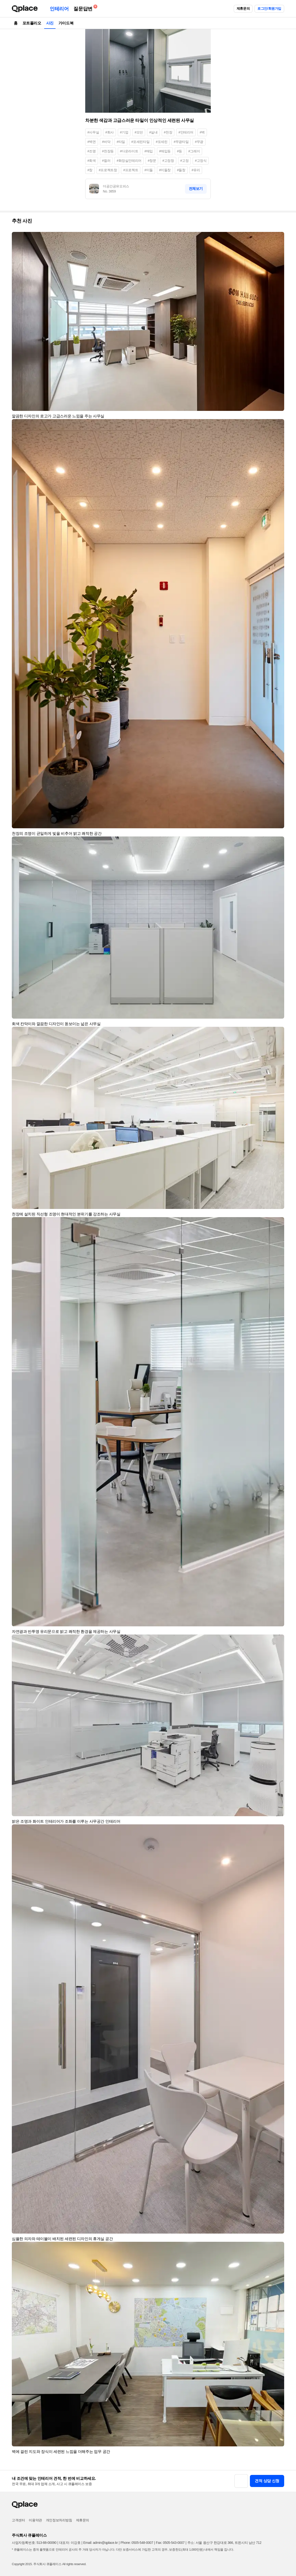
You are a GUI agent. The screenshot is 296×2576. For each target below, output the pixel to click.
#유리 (196, 170)
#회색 (91, 161)
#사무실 (93, 132)
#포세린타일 (140, 142)
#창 (89, 170)
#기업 (124, 132)
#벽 (202, 132)
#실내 (153, 132)
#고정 (184, 161)
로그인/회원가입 (269, 8)
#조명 (91, 151)
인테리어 (59, 8)
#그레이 (194, 151)
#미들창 (165, 170)
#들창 (181, 170)
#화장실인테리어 (129, 161)
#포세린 (161, 142)
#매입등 (165, 151)
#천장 (168, 132)
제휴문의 (243, 8)
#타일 (121, 142)
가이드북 (65, 23)
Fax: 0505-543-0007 (170, 2543)
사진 (50, 23)
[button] (278, 238)
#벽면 (91, 142)
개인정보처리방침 (59, 2520)
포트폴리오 (31, 23)
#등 (179, 151)
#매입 (148, 151)
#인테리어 (185, 132)
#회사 (109, 132)
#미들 (148, 170)
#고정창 (168, 161)
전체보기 (196, 188)
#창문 (152, 161)
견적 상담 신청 (267, 2481)
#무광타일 (181, 142)
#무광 (199, 142)
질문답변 (84, 8)
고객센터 (18, 2520)
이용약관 (35, 2520)
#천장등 (108, 151)
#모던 (138, 132)
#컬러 (106, 161)
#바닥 (106, 142)
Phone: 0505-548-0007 (136, 2543)
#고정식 (200, 161)
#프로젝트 (130, 170)
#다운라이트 (129, 151)
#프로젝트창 (108, 170)
